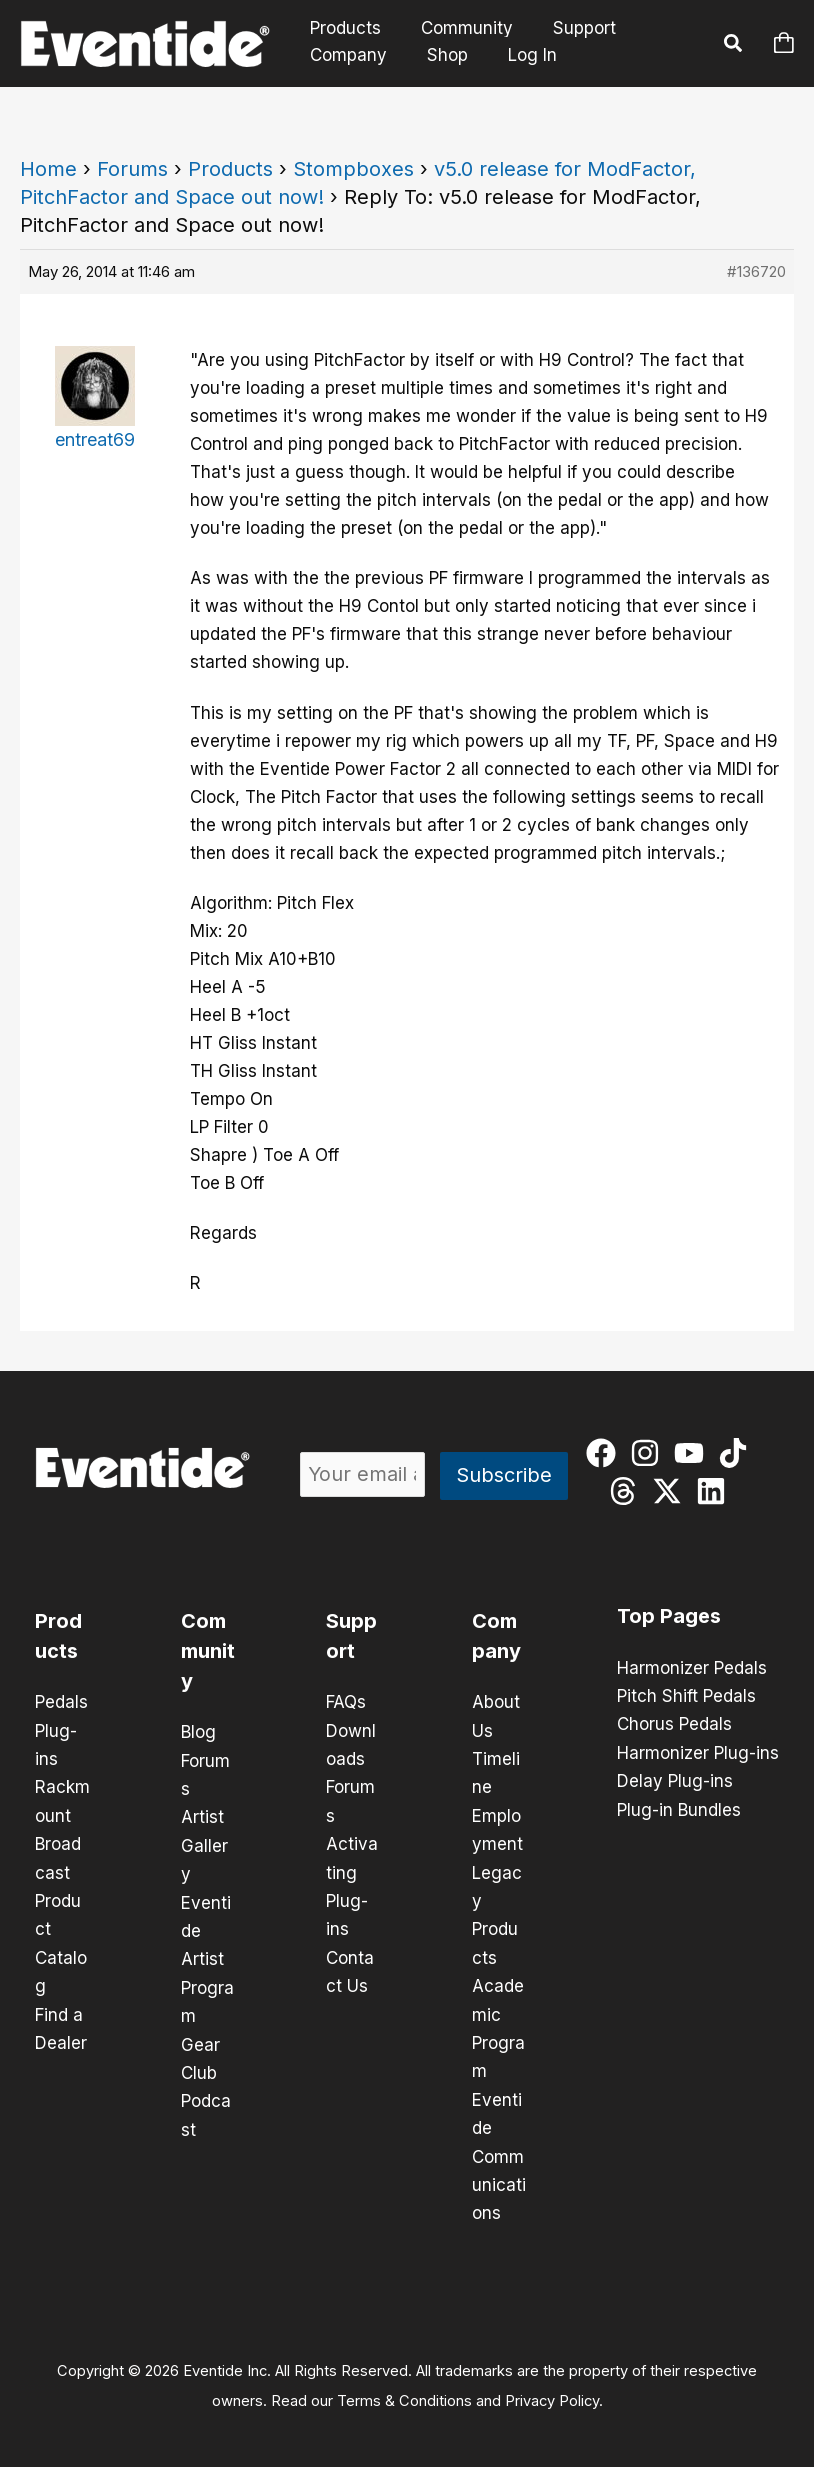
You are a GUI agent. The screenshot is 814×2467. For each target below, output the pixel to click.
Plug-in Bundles (679, 1808)
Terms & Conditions (404, 2393)
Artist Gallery (204, 1844)
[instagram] (649, 1453)
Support (569, 28)
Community (458, 28)
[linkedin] (715, 1491)
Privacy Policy (552, 2393)
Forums (132, 169)
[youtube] (693, 1453)
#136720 (756, 271)
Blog (198, 1732)
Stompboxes (353, 169)
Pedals (61, 1702)
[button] (734, 46)
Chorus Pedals (674, 1724)
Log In (520, 55)
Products (342, 28)
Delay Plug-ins (675, 1780)
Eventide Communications (499, 2150)
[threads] (627, 1491)
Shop (438, 55)
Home (48, 169)
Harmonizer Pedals (692, 1668)
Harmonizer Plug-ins (698, 1752)
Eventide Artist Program (207, 1956)
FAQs (346, 1702)
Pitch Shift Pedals (686, 1696)
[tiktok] (737, 1453)
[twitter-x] (671, 1491)
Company (345, 55)
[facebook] (605, 1453)
